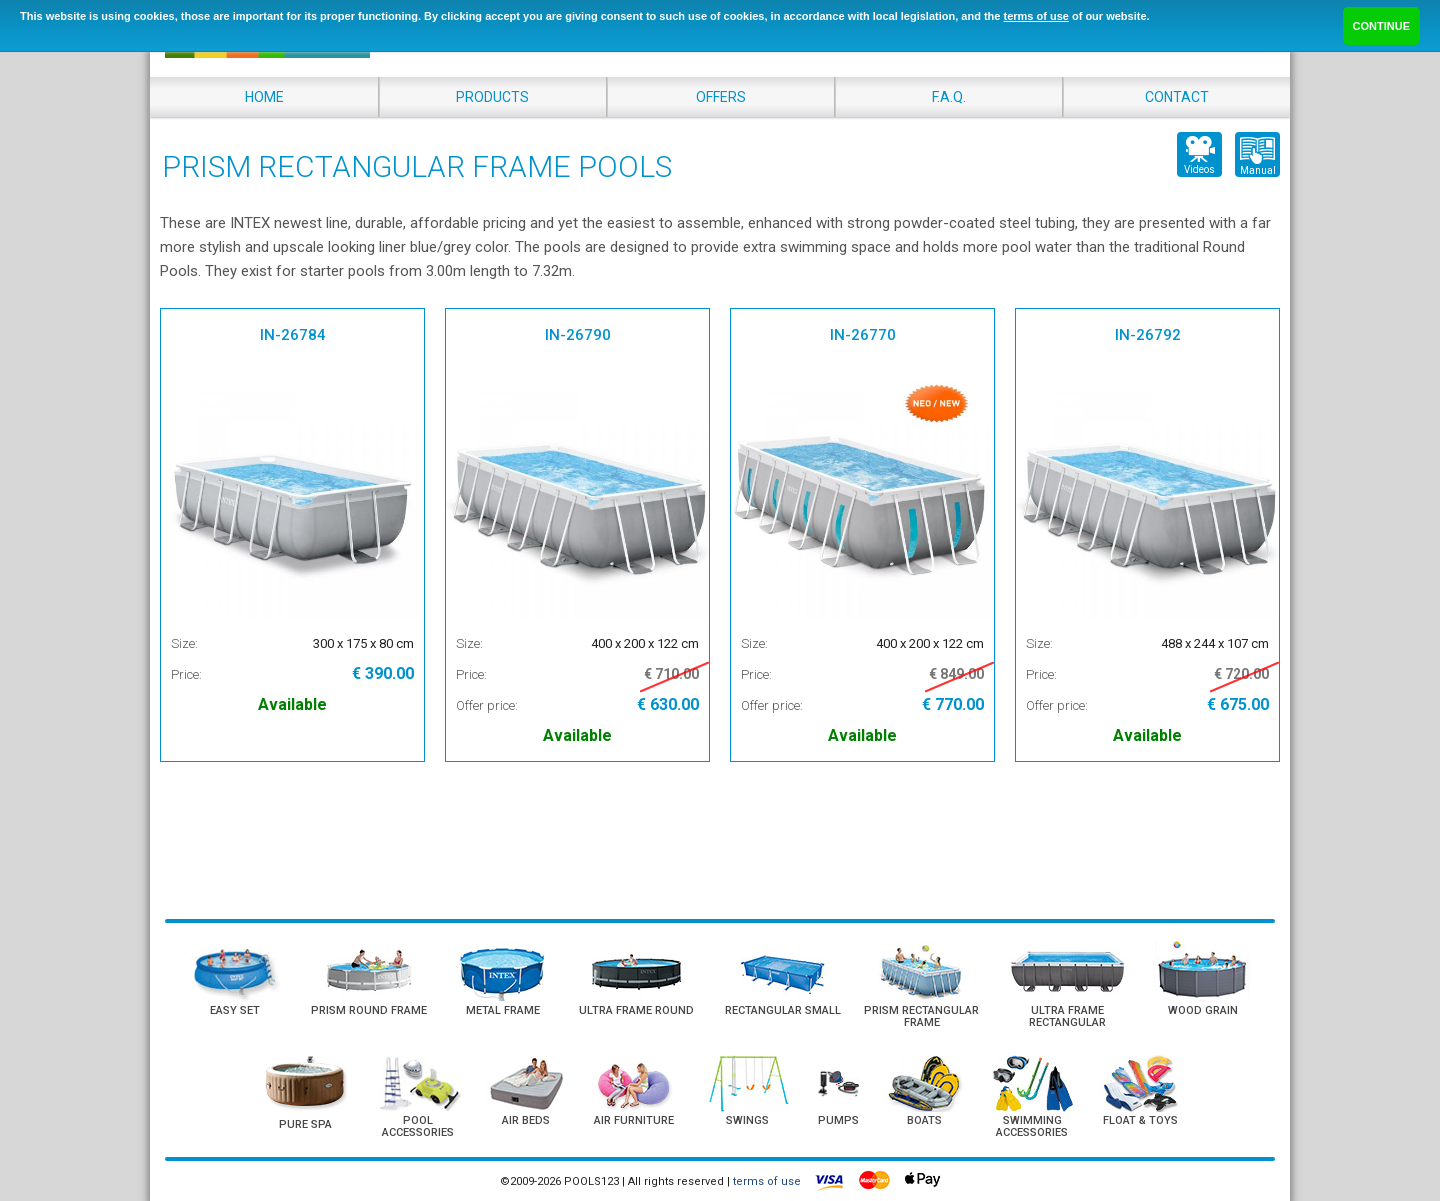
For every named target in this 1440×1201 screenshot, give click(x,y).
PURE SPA (305, 1124)
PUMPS (838, 1120)
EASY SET (235, 1010)
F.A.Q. (949, 97)
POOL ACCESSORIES (418, 1126)
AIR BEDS (526, 1120)
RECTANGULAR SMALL (783, 1010)
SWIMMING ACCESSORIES (1032, 1126)
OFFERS (721, 97)
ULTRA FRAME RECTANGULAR (1067, 1016)
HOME (264, 97)
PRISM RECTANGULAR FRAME (921, 1016)
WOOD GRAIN (1203, 1010)
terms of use (1035, 16)
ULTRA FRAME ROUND (636, 1010)
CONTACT (1177, 97)
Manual (1258, 170)
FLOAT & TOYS (1140, 1120)
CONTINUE (1381, 26)
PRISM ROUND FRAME (369, 1010)
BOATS (924, 1120)
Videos (1199, 169)
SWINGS (747, 1120)
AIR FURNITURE (634, 1120)
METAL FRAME (503, 1010)
